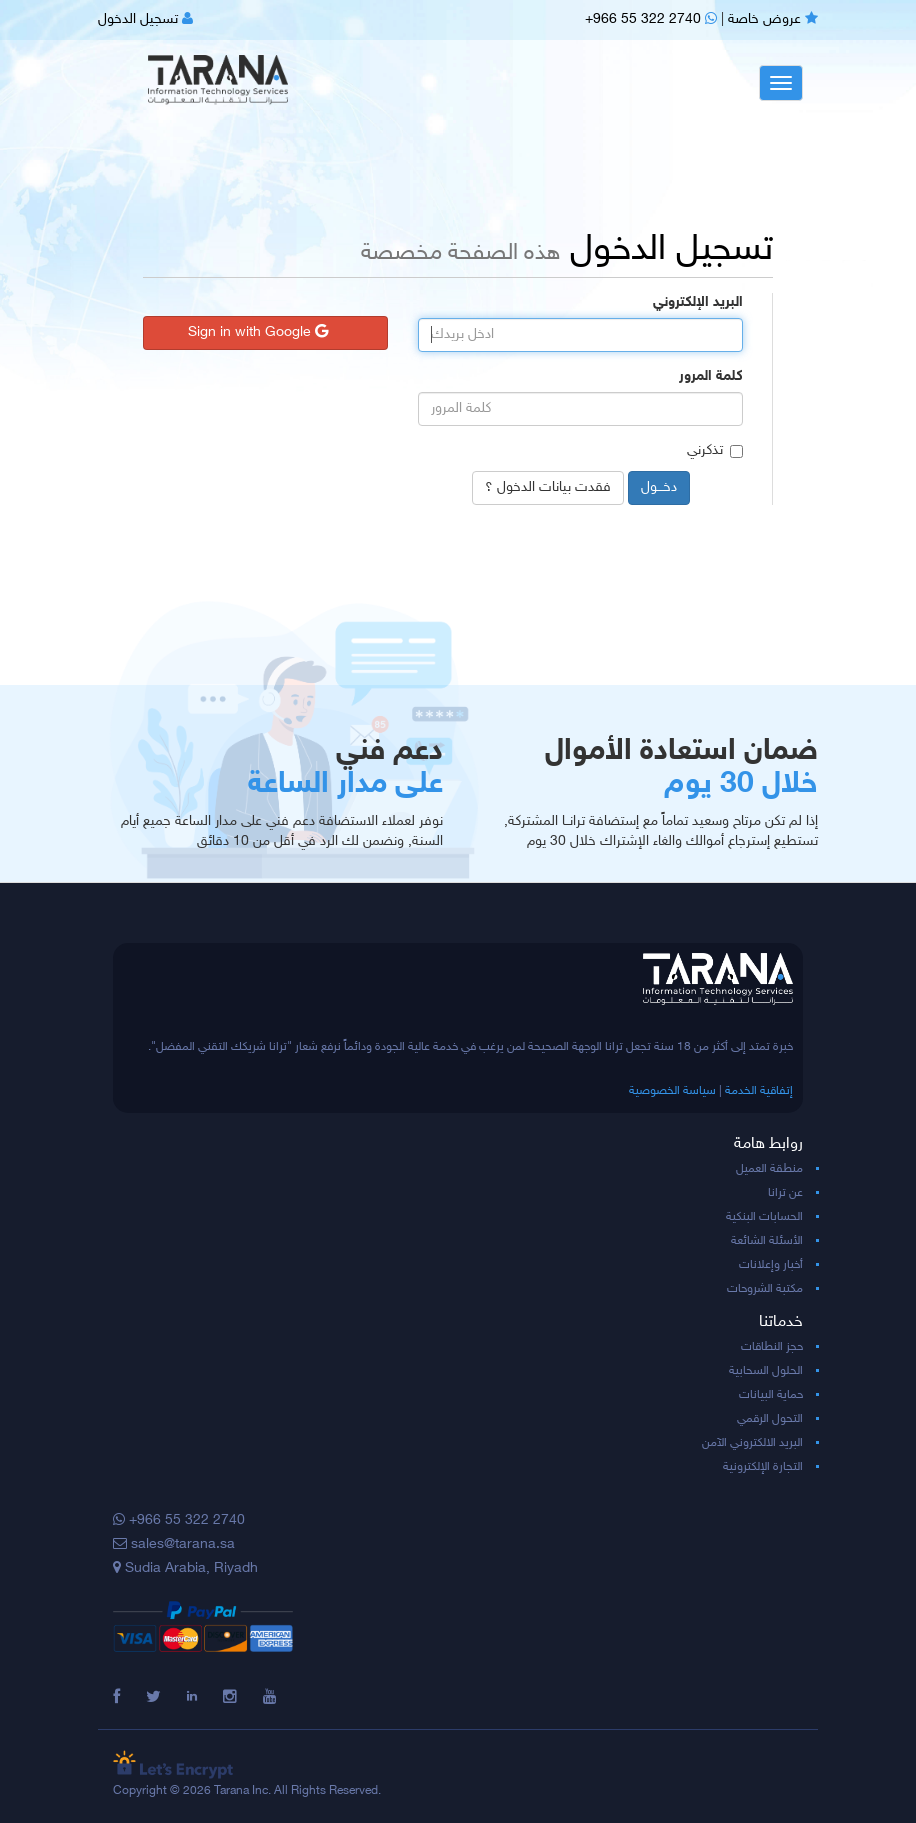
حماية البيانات (771, 1395)
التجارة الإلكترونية (763, 1467)
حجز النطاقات (772, 1347)
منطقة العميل (769, 1169)
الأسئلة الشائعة (767, 1241)
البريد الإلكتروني (698, 302)
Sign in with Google (258, 332)
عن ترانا (785, 1193)
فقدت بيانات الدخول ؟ (548, 487)
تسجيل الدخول (145, 19)
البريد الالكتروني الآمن (752, 1443)
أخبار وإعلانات (771, 1265)
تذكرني (715, 450)
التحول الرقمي (770, 1419)
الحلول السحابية (766, 1371)
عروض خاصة (773, 19)
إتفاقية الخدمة (759, 1091)
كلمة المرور (711, 376)
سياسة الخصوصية (672, 1091)
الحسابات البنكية (764, 1217)
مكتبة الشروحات (765, 1289)
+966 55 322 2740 (651, 19)
